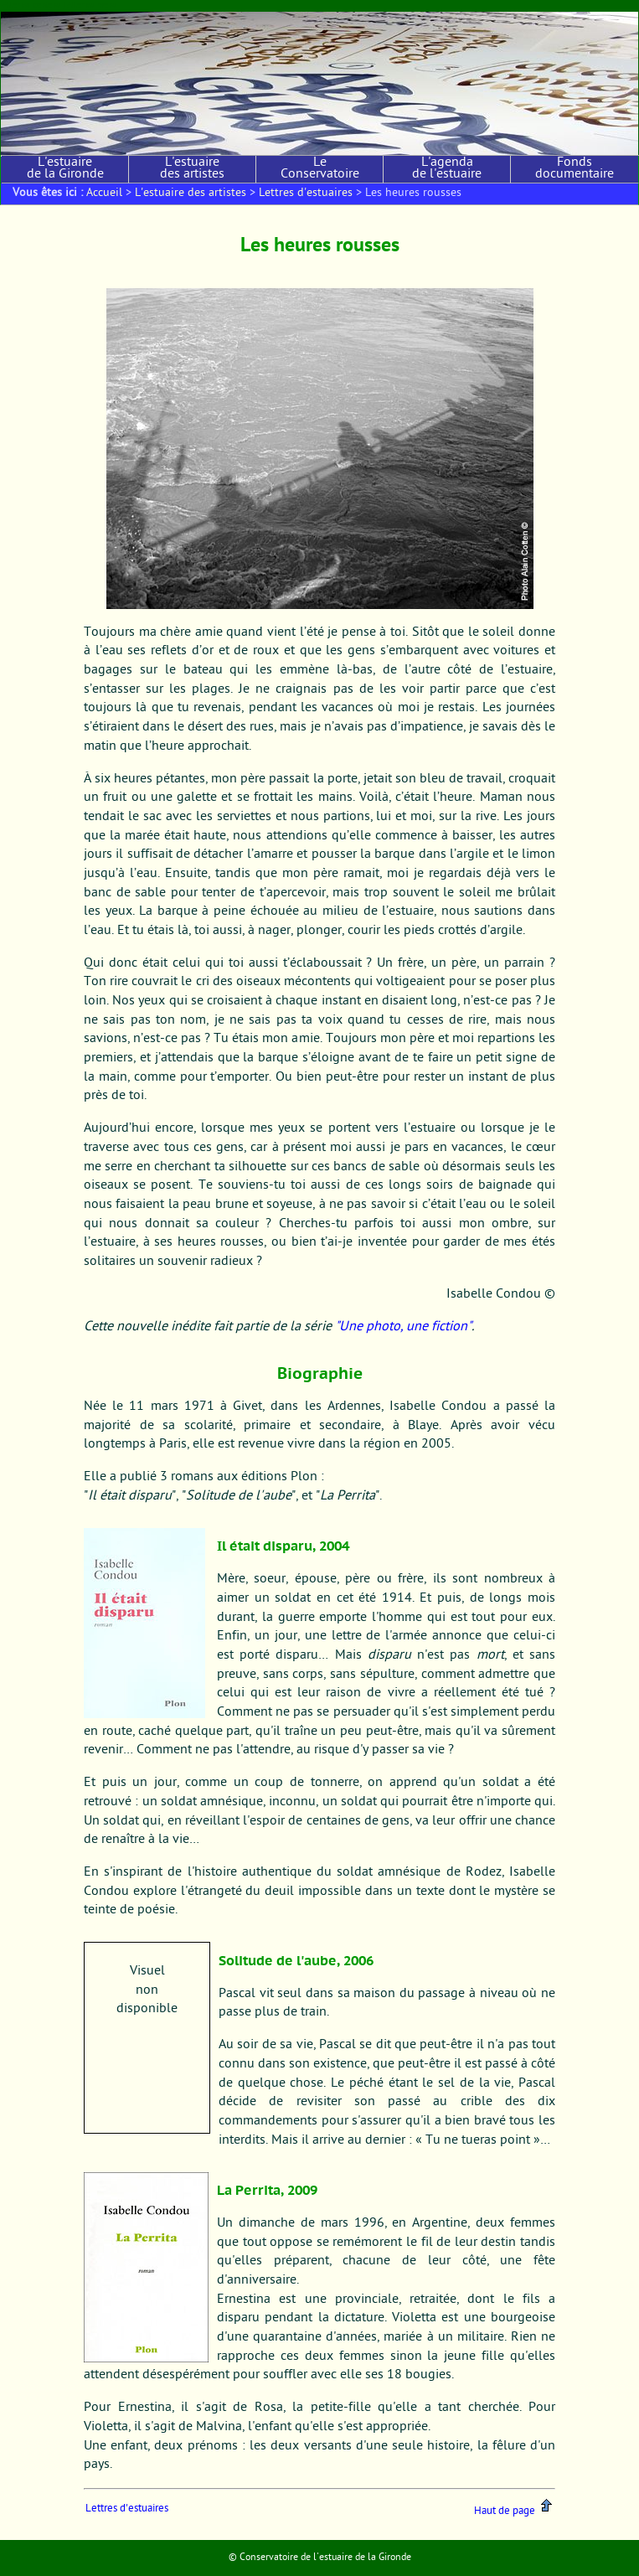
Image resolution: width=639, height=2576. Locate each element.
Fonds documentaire (574, 169)
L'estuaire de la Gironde (65, 169)
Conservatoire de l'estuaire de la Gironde (325, 2557)
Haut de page (514, 2511)
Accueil (104, 193)
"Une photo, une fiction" (403, 1327)
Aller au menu (91, 5)
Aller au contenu (31, 5)
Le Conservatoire (320, 169)
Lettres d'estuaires (306, 193)
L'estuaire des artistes (192, 169)
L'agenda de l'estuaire (447, 169)
